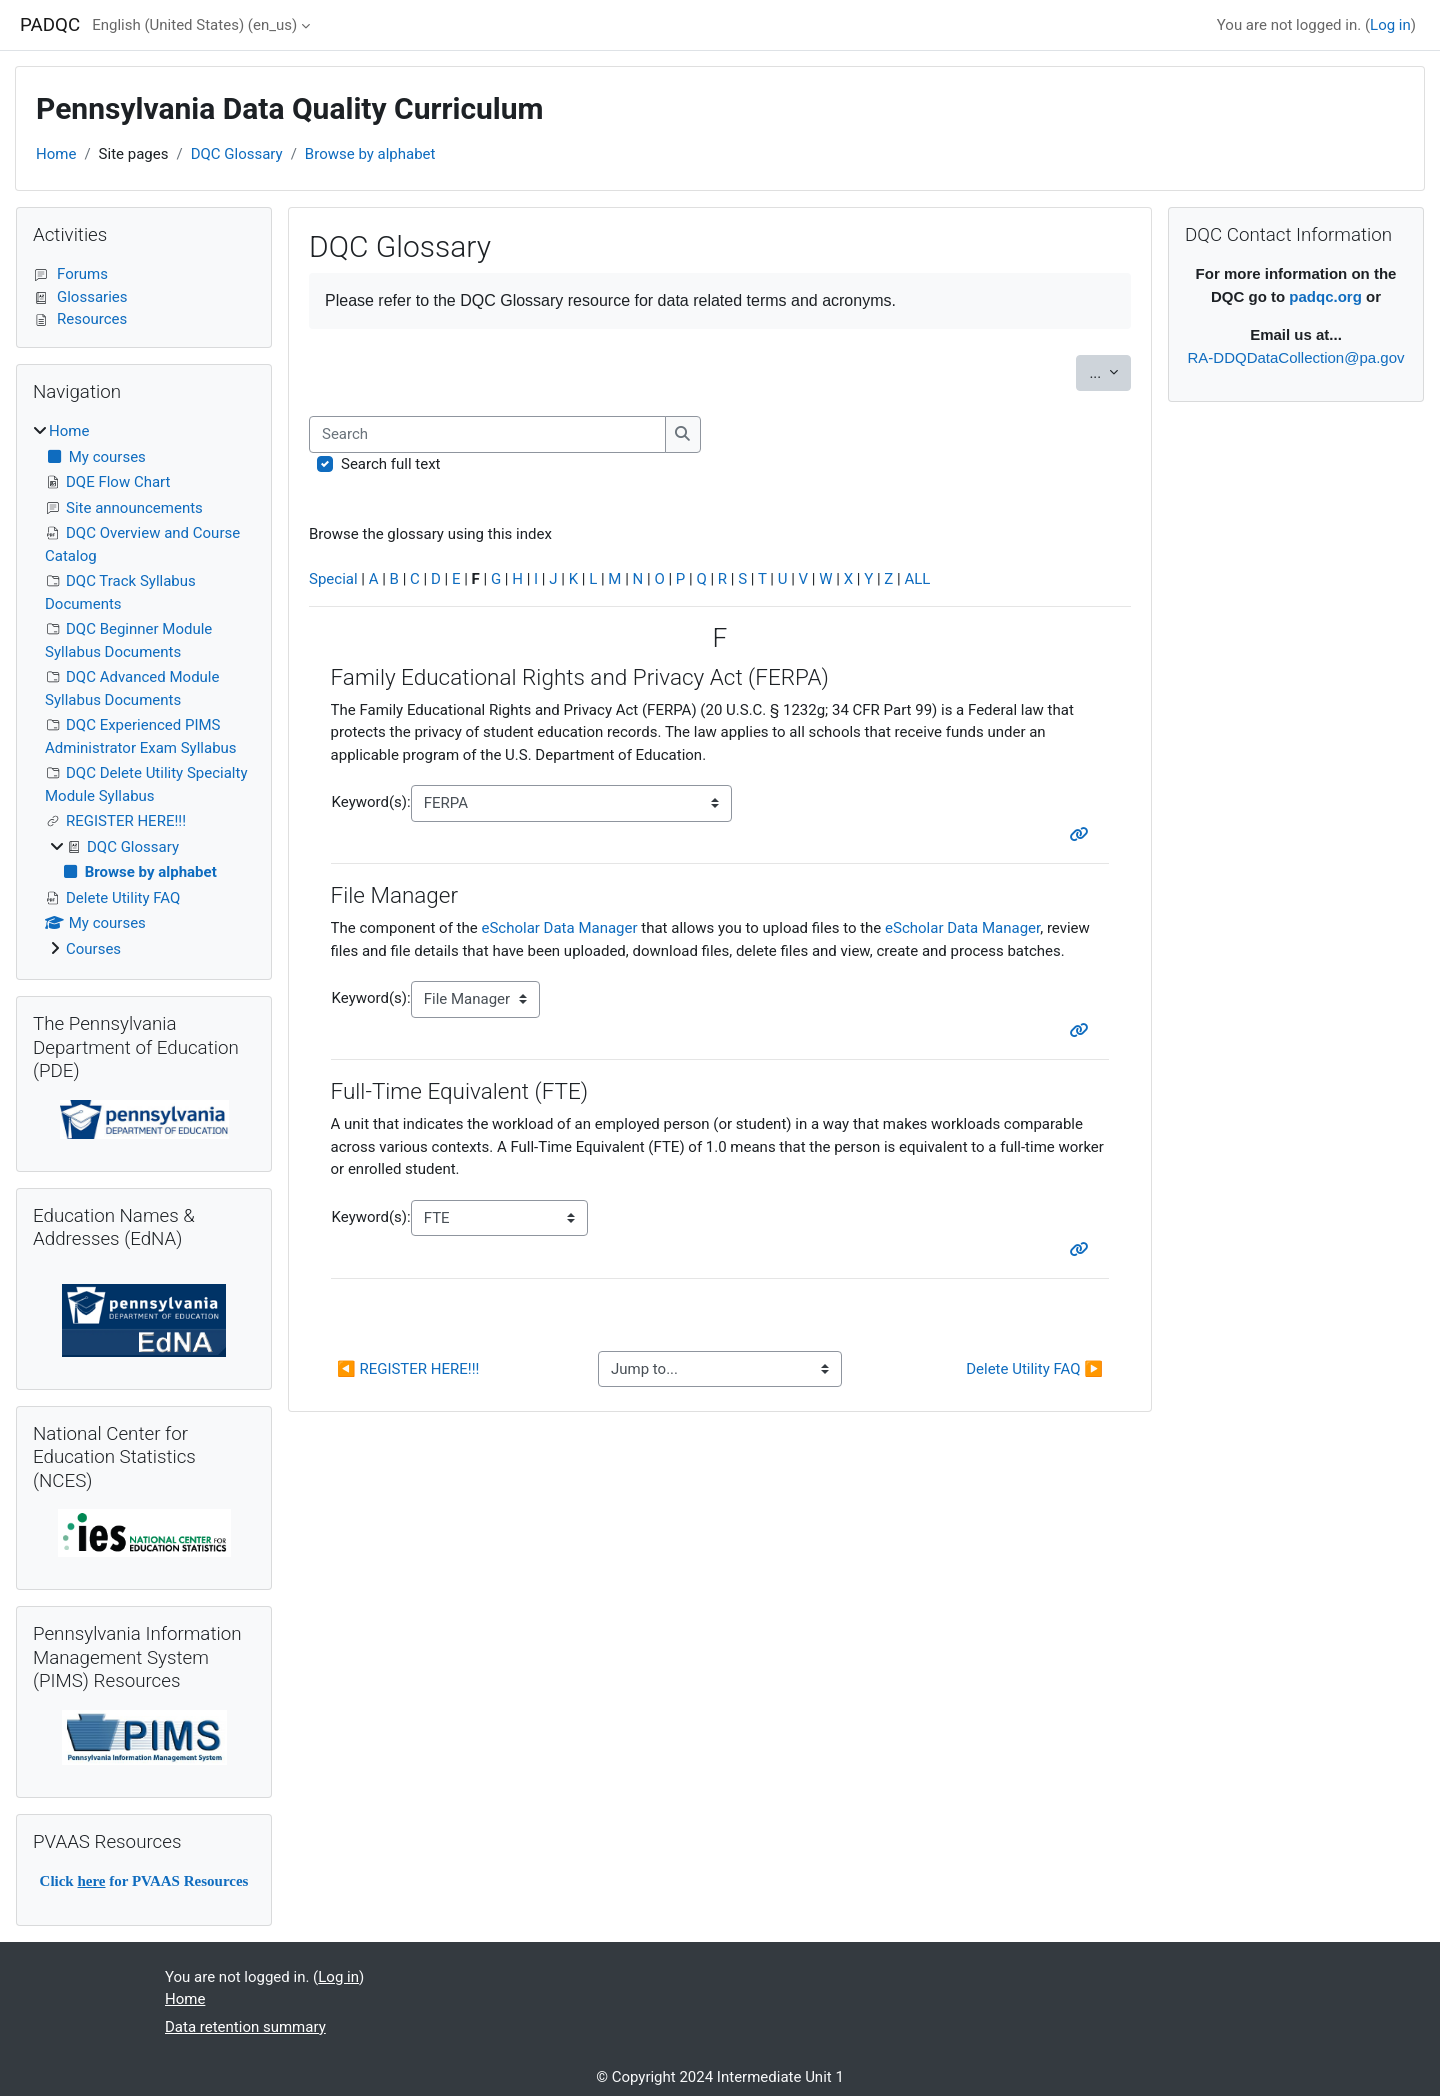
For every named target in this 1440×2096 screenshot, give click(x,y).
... (1110, 371)
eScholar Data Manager (559, 928)
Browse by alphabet (370, 154)
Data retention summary (245, 2027)
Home (56, 154)
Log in (1390, 25)
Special (333, 579)
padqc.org (1325, 296)
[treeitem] (144, 690)
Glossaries (80, 297)
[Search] (487, 434)
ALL (917, 579)
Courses (93, 949)
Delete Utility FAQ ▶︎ (1034, 1369)
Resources (80, 319)
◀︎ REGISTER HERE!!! (408, 1369)
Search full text (391, 464)
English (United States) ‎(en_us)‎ (194, 25)
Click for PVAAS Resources (144, 1881)
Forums (70, 274)
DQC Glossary (237, 154)
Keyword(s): (371, 802)
